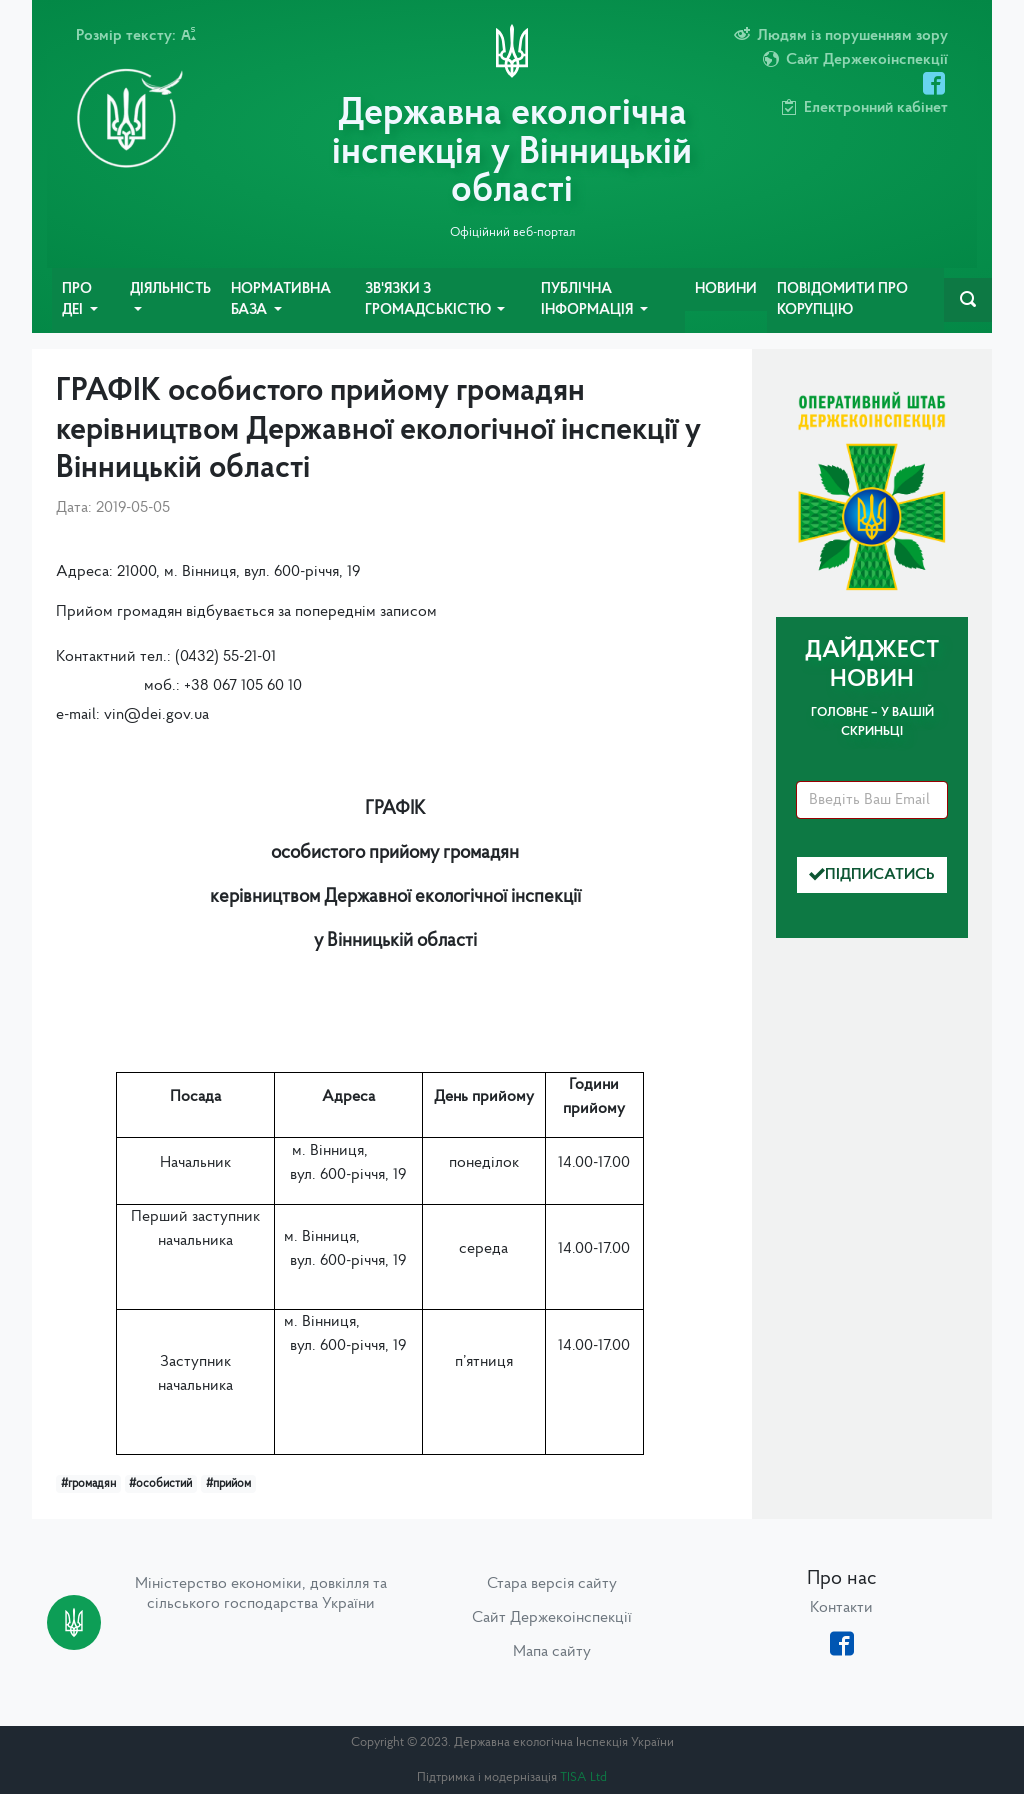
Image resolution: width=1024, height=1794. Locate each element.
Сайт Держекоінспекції (552, 1618)
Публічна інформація (588, 300)
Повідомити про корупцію (842, 300)
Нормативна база (281, 300)
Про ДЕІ (77, 300)
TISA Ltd (583, 1777)
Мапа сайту (552, 1652)
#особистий (160, 1484)
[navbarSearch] (968, 300)
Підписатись (872, 875)
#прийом (228, 1484)
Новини (726, 289)
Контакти (841, 1608)
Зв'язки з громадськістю (429, 300)
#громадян (88, 1484)
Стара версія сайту (552, 1584)
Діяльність (170, 289)
